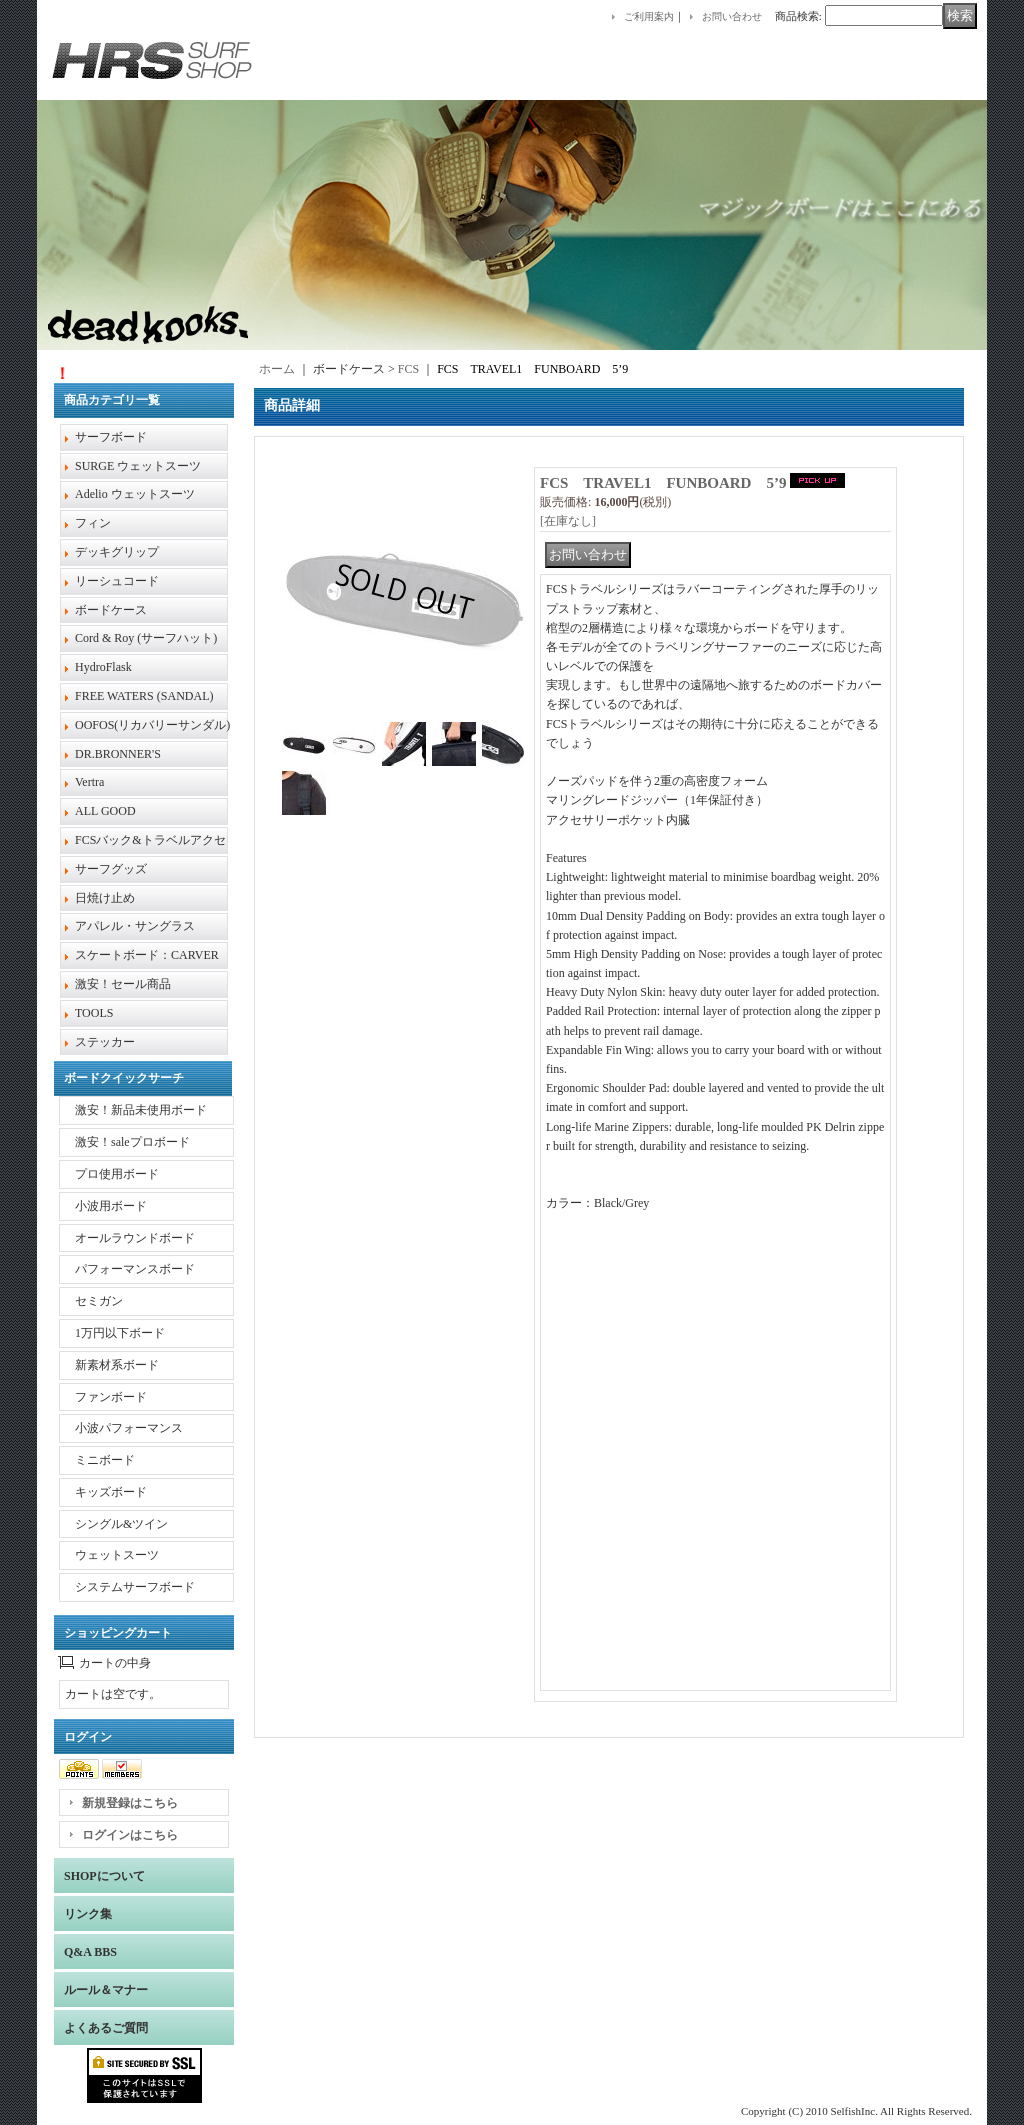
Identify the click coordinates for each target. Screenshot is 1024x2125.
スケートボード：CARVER (147, 955)
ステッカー (105, 1042)
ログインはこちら (130, 1835)
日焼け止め (105, 898)
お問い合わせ (732, 16)
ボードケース (111, 610)
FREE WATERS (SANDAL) (144, 696)
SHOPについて (104, 1876)
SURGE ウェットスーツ (138, 466)
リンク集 (88, 1914)
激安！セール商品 (123, 984)
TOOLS (94, 1013)
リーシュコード (117, 581)
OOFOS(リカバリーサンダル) (152, 725)
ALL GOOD (105, 811)
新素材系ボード (117, 1365)
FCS (408, 369)
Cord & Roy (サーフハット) (146, 638)
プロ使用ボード (117, 1174)
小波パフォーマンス (129, 1428)
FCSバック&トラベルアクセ (150, 840)
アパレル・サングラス (135, 926)
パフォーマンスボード (135, 1269)
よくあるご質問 (106, 2028)
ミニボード (105, 1460)
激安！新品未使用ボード (141, 1110)
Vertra (89, 782)
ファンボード (111, 1397)
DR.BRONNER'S (118, 754)
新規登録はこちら (130, 1803)
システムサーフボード (135, 1587)
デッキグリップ (117, 552)
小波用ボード (111, 1206)
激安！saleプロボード (132, 1142)
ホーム (277, 369)
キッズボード (111, 1492)
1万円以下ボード (120, 1333)
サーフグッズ (111, 869)
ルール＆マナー (106, 1990)
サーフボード (111, 437)
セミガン (99, 1301)
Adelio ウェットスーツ (135, 494)
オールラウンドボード (135, 1238)
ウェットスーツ (117, 1555)
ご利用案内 (649, 16)
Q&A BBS (90, 1952)
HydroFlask (103, 667)
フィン (93, 523)
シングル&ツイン (121, 1524)
